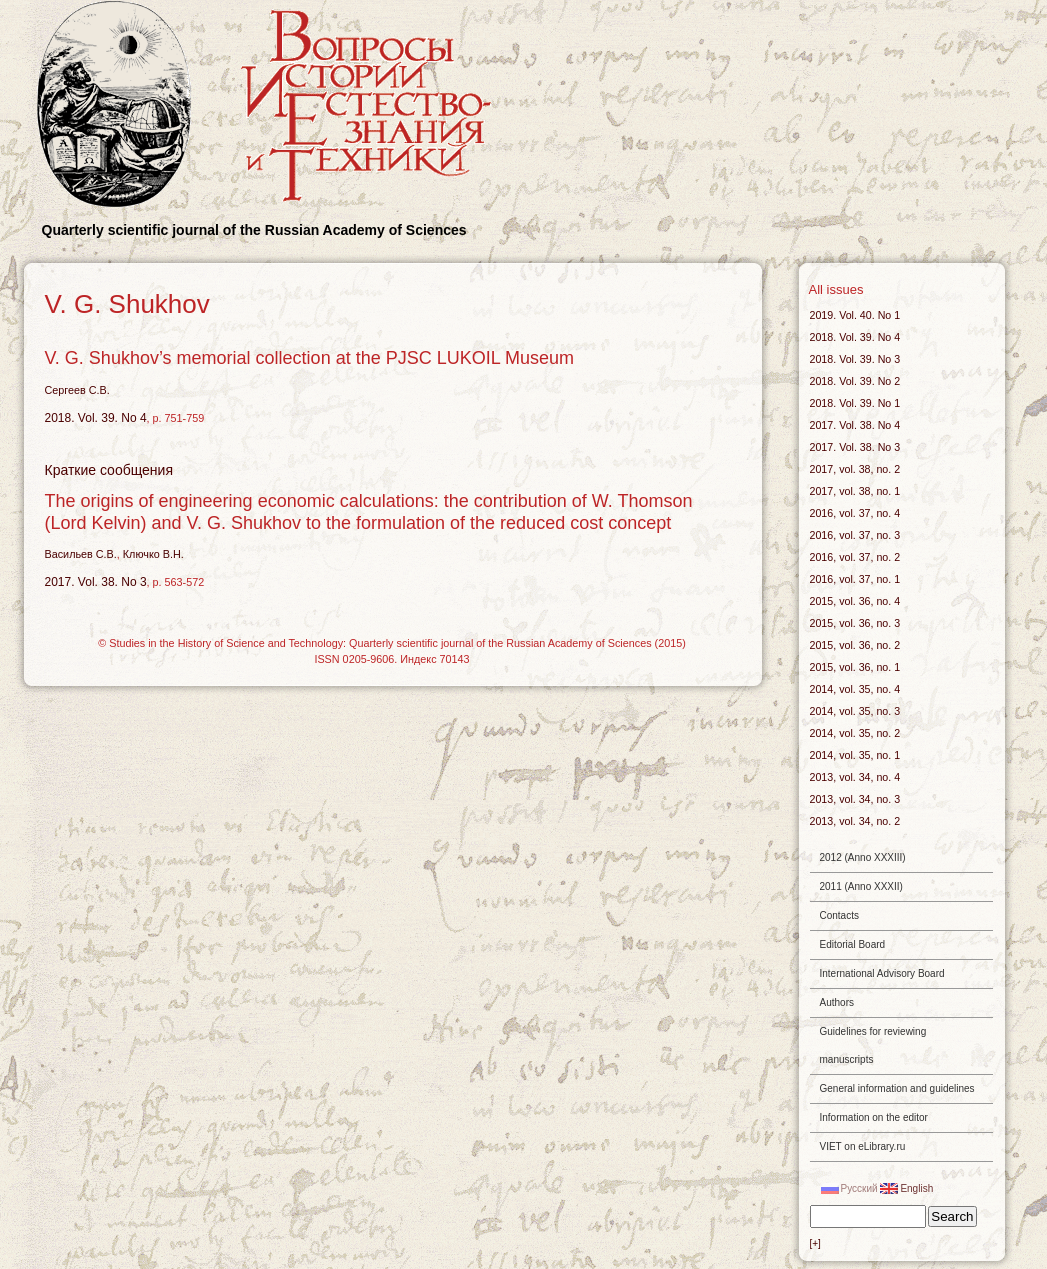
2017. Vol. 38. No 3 (96, 582)
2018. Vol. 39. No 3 (855, 359)
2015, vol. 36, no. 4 (855, 601)
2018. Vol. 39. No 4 (96, 418)
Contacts (839, 915)
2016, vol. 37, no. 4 (855, 513)
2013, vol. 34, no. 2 (855, 821)
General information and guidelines (897, 1088)
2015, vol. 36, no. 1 (855, 667)
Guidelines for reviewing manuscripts (873, 1045)
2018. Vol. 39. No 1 (855, 403)
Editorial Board (853, 944)
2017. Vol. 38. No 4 (855, 425)
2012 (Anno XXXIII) (863, 857)
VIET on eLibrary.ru (863, 1146)
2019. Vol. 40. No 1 (855, 315)
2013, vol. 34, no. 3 (855, 799)
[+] (815, 1243)
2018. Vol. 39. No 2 (855, 381)
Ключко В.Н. (153, 554)
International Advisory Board (882, 973)
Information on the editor (874, 1117)
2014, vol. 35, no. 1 (855, 755)
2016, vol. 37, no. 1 (855, 579)
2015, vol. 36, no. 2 (855, 645)
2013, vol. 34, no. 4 (855, 777)
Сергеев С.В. (77, 390)
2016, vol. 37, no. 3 (855, 535)
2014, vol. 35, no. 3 (855, 711)
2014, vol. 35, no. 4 (855, 689)
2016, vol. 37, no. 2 (855, 557)
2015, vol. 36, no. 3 (855, 623)
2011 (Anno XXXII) (861, 886)
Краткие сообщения (109, 470)
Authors (837, 1002)
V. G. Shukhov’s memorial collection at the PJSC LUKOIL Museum (310, 358)
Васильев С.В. (81, 554)
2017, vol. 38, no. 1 (855, 491)
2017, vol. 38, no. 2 (855, 469)
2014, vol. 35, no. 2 (855, 733)
